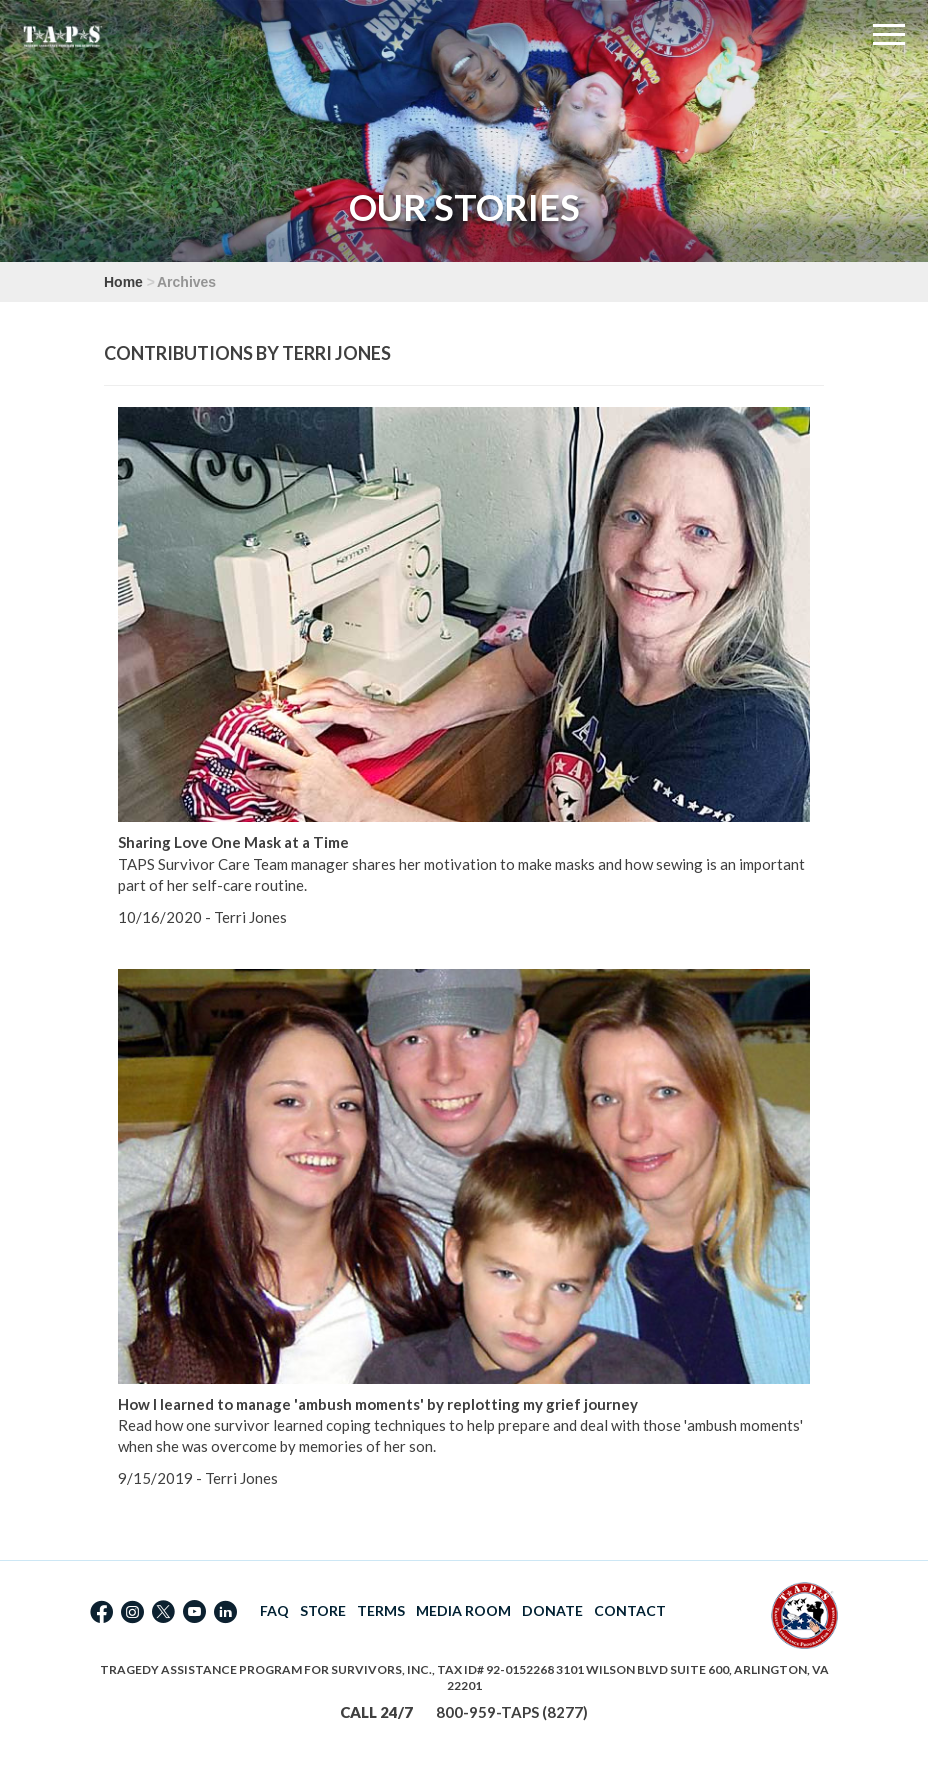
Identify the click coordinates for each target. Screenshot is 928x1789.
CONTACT (630, 1610)
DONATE (552, 1610)
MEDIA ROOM (463, 1610)
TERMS (381, 1610)
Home (123, 282)
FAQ (274, 1610)
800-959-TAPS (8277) (512, 1712)
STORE (323, 1610)
